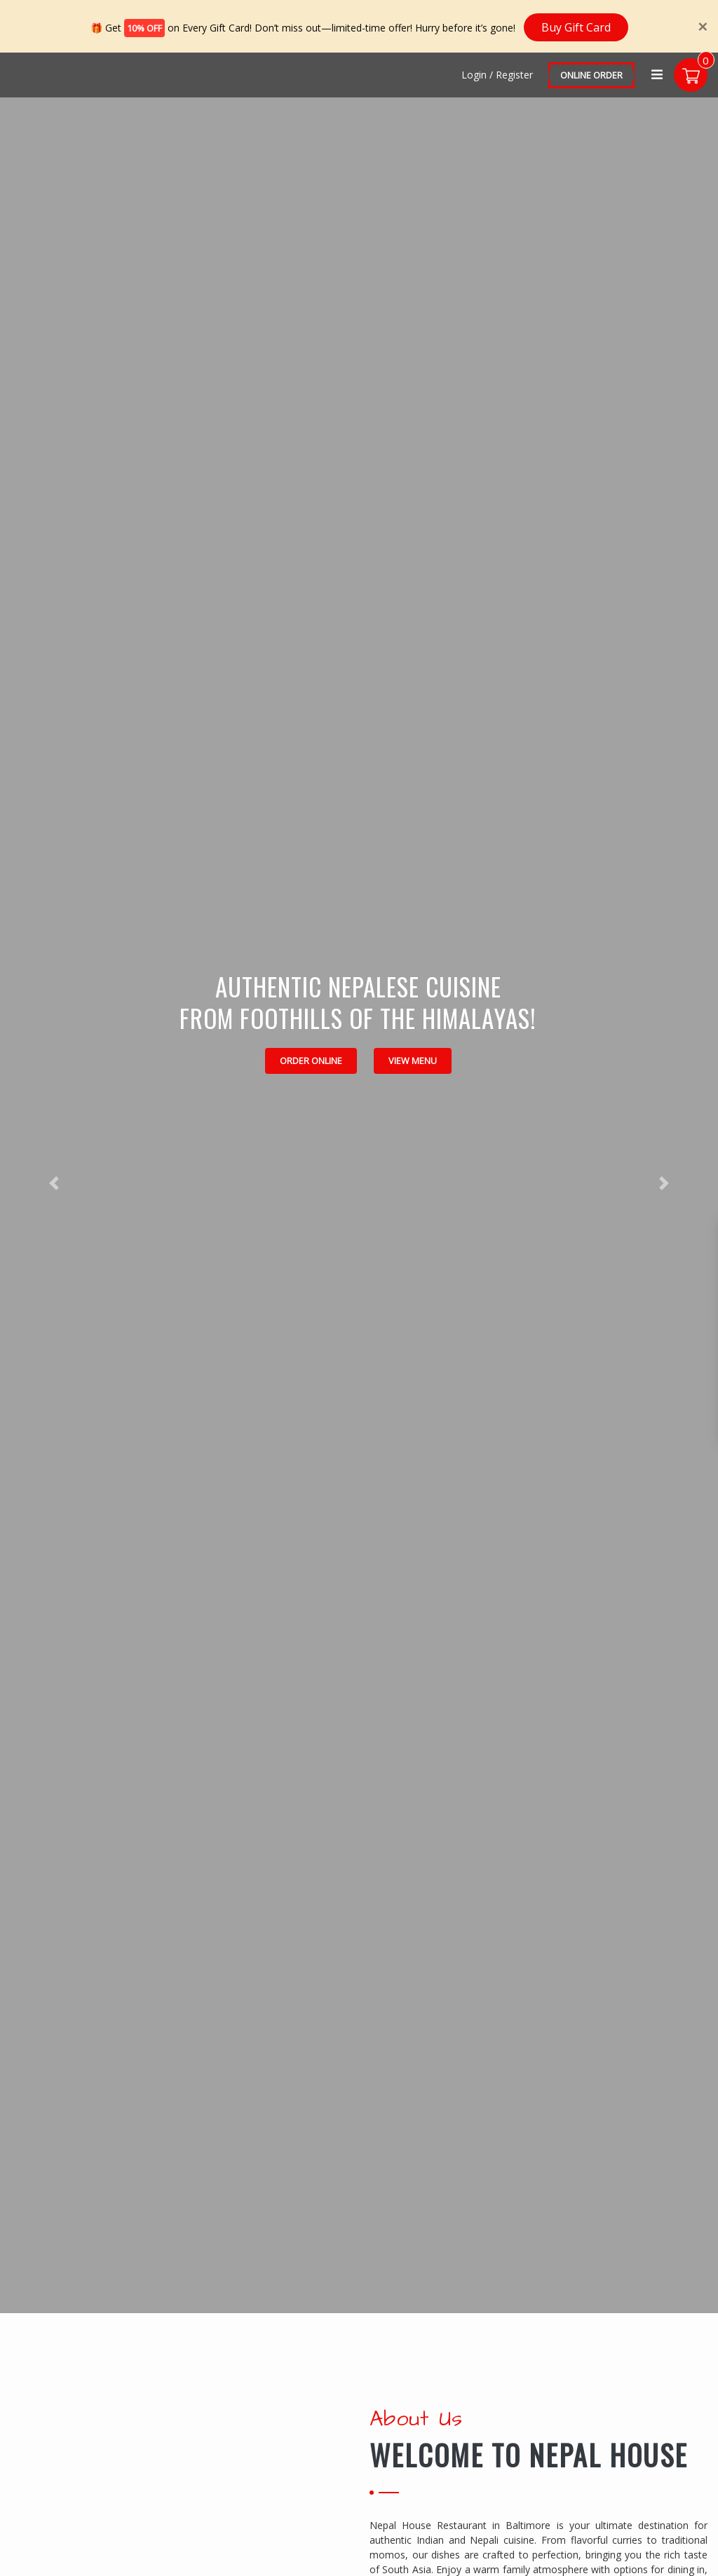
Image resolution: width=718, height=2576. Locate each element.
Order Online (311, 1059)
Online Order (590, 74)
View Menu (412, 1059)
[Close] (702, 25)
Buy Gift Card (576, 25)
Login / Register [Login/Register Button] (495, 73)
